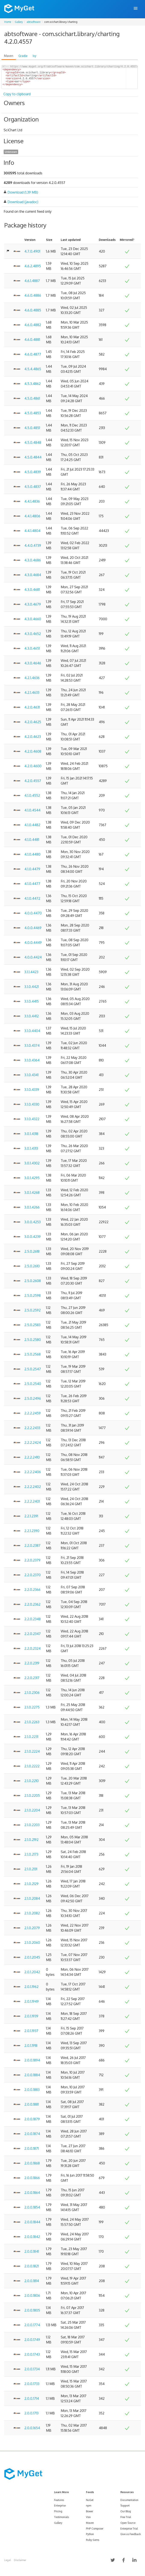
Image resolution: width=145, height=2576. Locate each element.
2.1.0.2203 (32, 1830)
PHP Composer (94, 2533)
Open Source (127, 2528)
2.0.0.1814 (31, 2286)
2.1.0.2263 (31, 1727)
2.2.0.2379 (32, 1565)
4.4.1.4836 (32, 506)
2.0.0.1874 (32, 2139)
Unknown (11, 157)
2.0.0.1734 (32, 2374)
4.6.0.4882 (32, 330)
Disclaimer (20, 2565)
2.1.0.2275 (32, 1712)
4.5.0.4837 (32, 492)
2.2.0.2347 (32, 1639)
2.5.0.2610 (32, 1271)
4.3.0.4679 (32, 609)
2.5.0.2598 (32, 1300)
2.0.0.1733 (31, 2389)
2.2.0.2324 (32, 1653)
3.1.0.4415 (31, 1006)
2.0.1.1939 (31, 2021)
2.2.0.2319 (31, 1668)
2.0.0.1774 (32, 2330)
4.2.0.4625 (32, 727)
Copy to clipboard (17, 99)
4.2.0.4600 (32, 771)
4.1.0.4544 (32, 815)
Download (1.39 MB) (22, 197)
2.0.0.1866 (32, 2183)
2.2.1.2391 (31, 1521)
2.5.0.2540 (32, 1389)
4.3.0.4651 (32, 653)
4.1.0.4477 (32, 889)
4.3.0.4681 (32, 595)
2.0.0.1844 (32, 2227)
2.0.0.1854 (32, 2212)
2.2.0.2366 (32, 1595)
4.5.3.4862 (32, 389)
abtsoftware (33, 21)
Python (90, 2539)
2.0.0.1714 (31, 2403)
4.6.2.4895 (32, 271)
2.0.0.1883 (32, 2095)
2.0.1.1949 (31, 2006)
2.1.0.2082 (32, 1918)
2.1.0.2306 (32, 1698)
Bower (89, 2516)
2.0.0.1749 (32, 2345)
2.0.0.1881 (31, 2109)
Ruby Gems (92, 2545)
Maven (8, 56)
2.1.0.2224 (32, 1756)
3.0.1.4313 (31, 1153)
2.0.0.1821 (31, 2271)
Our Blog (125, 2516)
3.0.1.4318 (31, 1139)
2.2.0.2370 (32, 1580)
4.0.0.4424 (33, 962)
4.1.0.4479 (32, 874)
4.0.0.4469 (32, 933)
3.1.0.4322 (31, 1124)
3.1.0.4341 (31, 1080)
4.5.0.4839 (32, 477)
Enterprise (60, 2510)
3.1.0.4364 (32, 1065)
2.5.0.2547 (32, 1374)
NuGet (89, 2505)
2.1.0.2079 (32, 1933)
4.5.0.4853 (32, 418)
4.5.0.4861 (32, 403)
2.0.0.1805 (32, 2315)
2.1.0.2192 (31, 1845)
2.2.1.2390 (31, 1536)
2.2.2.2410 (32, 1462)
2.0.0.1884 (32, 2080)
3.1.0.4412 (31, 1021)
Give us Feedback (130, 2539)
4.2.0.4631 (32, 712)
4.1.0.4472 (32, 903)
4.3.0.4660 (32, 624)
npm (88, 2510)
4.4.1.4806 (32, 521)
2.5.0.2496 (32, 1403)
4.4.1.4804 (32, 536)
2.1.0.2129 (31, 1889)
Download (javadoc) (22, 207)
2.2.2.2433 (32, 1433)
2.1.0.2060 (32, 1948)
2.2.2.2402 (32, 1492)
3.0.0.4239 (32, 1242)
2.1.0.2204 (32, 1815)
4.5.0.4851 (32, 433)
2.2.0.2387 (32, 1550)
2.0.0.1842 (32, 2242)
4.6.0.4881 (32, 345)
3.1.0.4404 (32, 1036)
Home (7, 21)
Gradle (23, 56)
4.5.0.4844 (32, 462)
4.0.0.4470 (33, 918)
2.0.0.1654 (32, 2433)
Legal (7, 2565)
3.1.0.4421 (31, 992)
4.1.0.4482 (32, 830)
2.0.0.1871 (31, 2153)
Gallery (19, 21)
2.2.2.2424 (32, 1448)
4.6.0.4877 (32, 359)
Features (59, 2505)
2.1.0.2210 (31, 1786)
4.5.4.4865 (32, 374)
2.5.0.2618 (32, 1256)
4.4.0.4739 (32, 550)
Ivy (34, 56)
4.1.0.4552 (32, 800)
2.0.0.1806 (32, 2300)
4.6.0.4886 (32, 300)
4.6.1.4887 (32, 286)
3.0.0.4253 (32, 1227)
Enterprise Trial (129, 2533)
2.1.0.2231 (31, 1742)
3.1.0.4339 (31, 1095)
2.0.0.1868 (32, 2168)
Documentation (129, 2505)
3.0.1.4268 (32, 1197)
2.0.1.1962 (31, 1992)
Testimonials (61, 2522)
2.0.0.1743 (32, 2359)
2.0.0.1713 (31, 2418)
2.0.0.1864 (32, 2198)
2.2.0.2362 (32, 1609)
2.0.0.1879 (32, 2124)
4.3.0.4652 (32, 639)
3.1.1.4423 (31, 977)
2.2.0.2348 (32, 1624)
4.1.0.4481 (31, 845)
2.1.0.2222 (32, 1771)
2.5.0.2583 (32, 1330)
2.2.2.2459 (32, 1418)
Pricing (58, 2516)
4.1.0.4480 (32, 859)
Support (125, 2510)
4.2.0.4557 (32, 786)
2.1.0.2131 (30, 1874)
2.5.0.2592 (32, 1315)
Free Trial (125, 2522)
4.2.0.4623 (32, 742)
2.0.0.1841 (31, 2256)
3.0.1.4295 (32, 1183)
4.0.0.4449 (33, 947)
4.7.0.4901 (32, 256)
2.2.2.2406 (32, 1477)
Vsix (88, 2522)
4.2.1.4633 (31, 697)
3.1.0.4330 (31, 1109)
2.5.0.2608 (32, 1286)
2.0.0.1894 (32, 2065)
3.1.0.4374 (32, 1050)
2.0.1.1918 (30, 2050)
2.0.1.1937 (31, 2036)
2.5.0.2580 (32, 1345)
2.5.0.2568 (32, 1359)
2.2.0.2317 (31, 1683)
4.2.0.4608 (32, 756)
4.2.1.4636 (32, 683)
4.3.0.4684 (32, 580)
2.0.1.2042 (32, 1977)
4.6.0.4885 (32, 315)
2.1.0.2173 (31, 1859)
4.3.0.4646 (32, 668)
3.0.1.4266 (32, 1212)
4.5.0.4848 (32, 447)
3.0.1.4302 (32, 1168)
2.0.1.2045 (32, 1962)
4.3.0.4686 (32, 565)
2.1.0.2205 (32, 1800)
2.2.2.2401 (32, 1506)
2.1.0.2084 (32, 1903)
